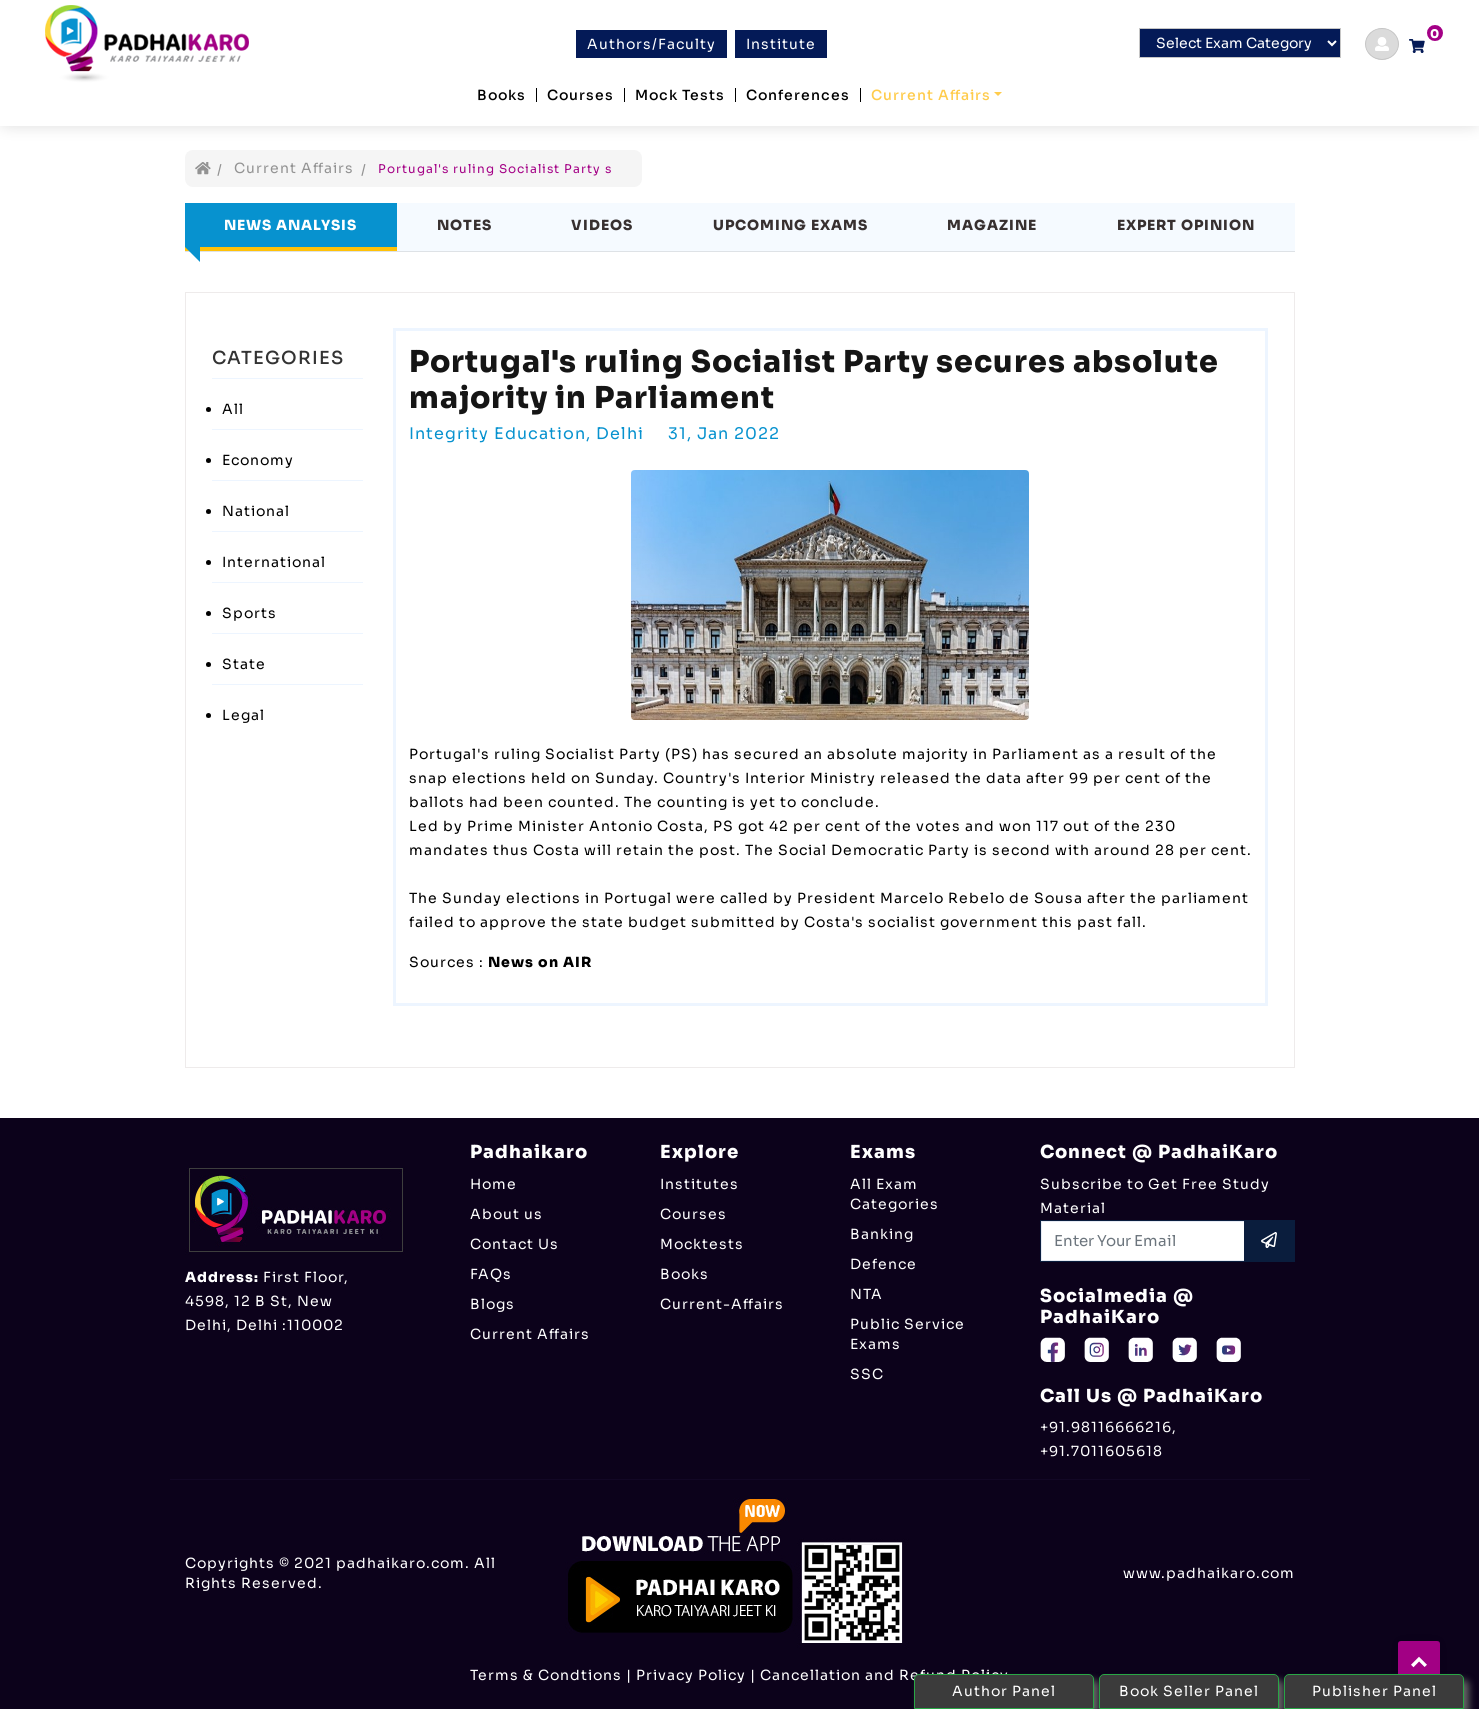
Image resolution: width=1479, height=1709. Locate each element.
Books (501, 95)
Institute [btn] (781, 44)
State (244, 664)
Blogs (492, 1304)
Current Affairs (931, 95)
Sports (249, 613)
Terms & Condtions (546, 1675)
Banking (882, 1234)
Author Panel (1004, 1691)
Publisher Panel (1374, 1691)
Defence (883, 1264)
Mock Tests (680, 95)
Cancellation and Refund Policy (884, 1675)
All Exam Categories (894, 1194)
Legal (243, 715)
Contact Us (514, 1244)
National (256, 511)
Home (493, 1184)
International (274, 562)
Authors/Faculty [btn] (651, 44)
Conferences (798, 95)
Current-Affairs (722, 1304)
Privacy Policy (691, 1675)
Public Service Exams (907, 1334)
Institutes (699, 1184)
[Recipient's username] (1143, 1241)
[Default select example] (1240, 43)
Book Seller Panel (1189, 1691)
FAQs (491, 1274)
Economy (258, 460)
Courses (580, 95)
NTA (866, 1294)
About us (506, 1214)
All (233, 409)
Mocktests (702, 1244)
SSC (867, 1374)
